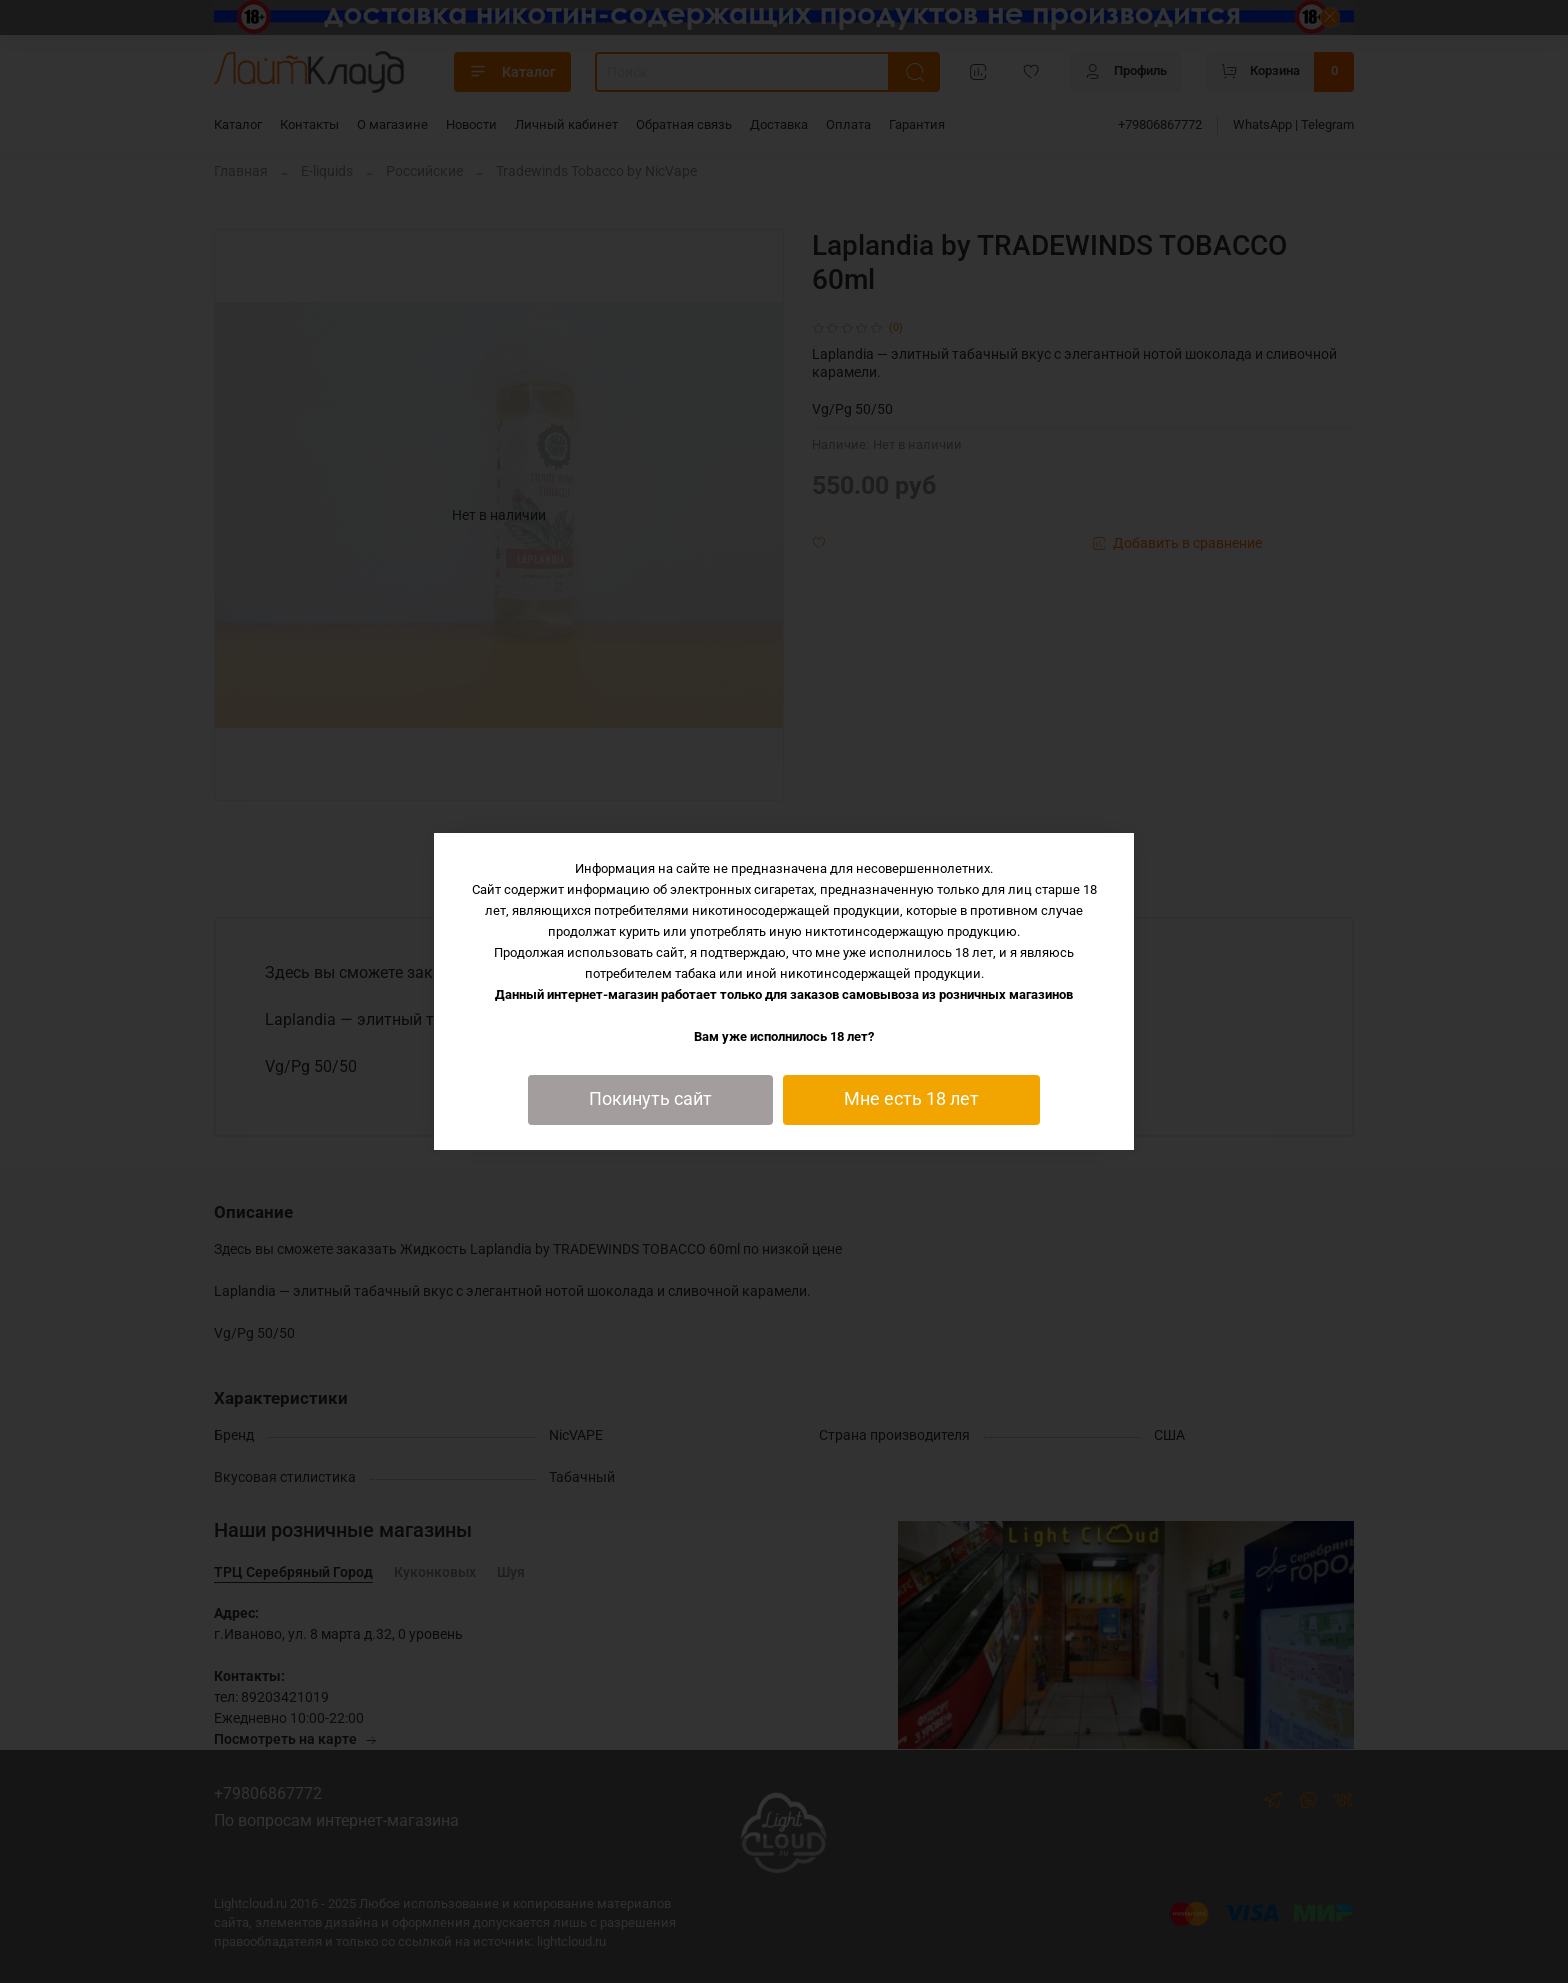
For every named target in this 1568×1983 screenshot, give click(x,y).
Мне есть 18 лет (911, 1099)
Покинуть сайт (650, 1099)
